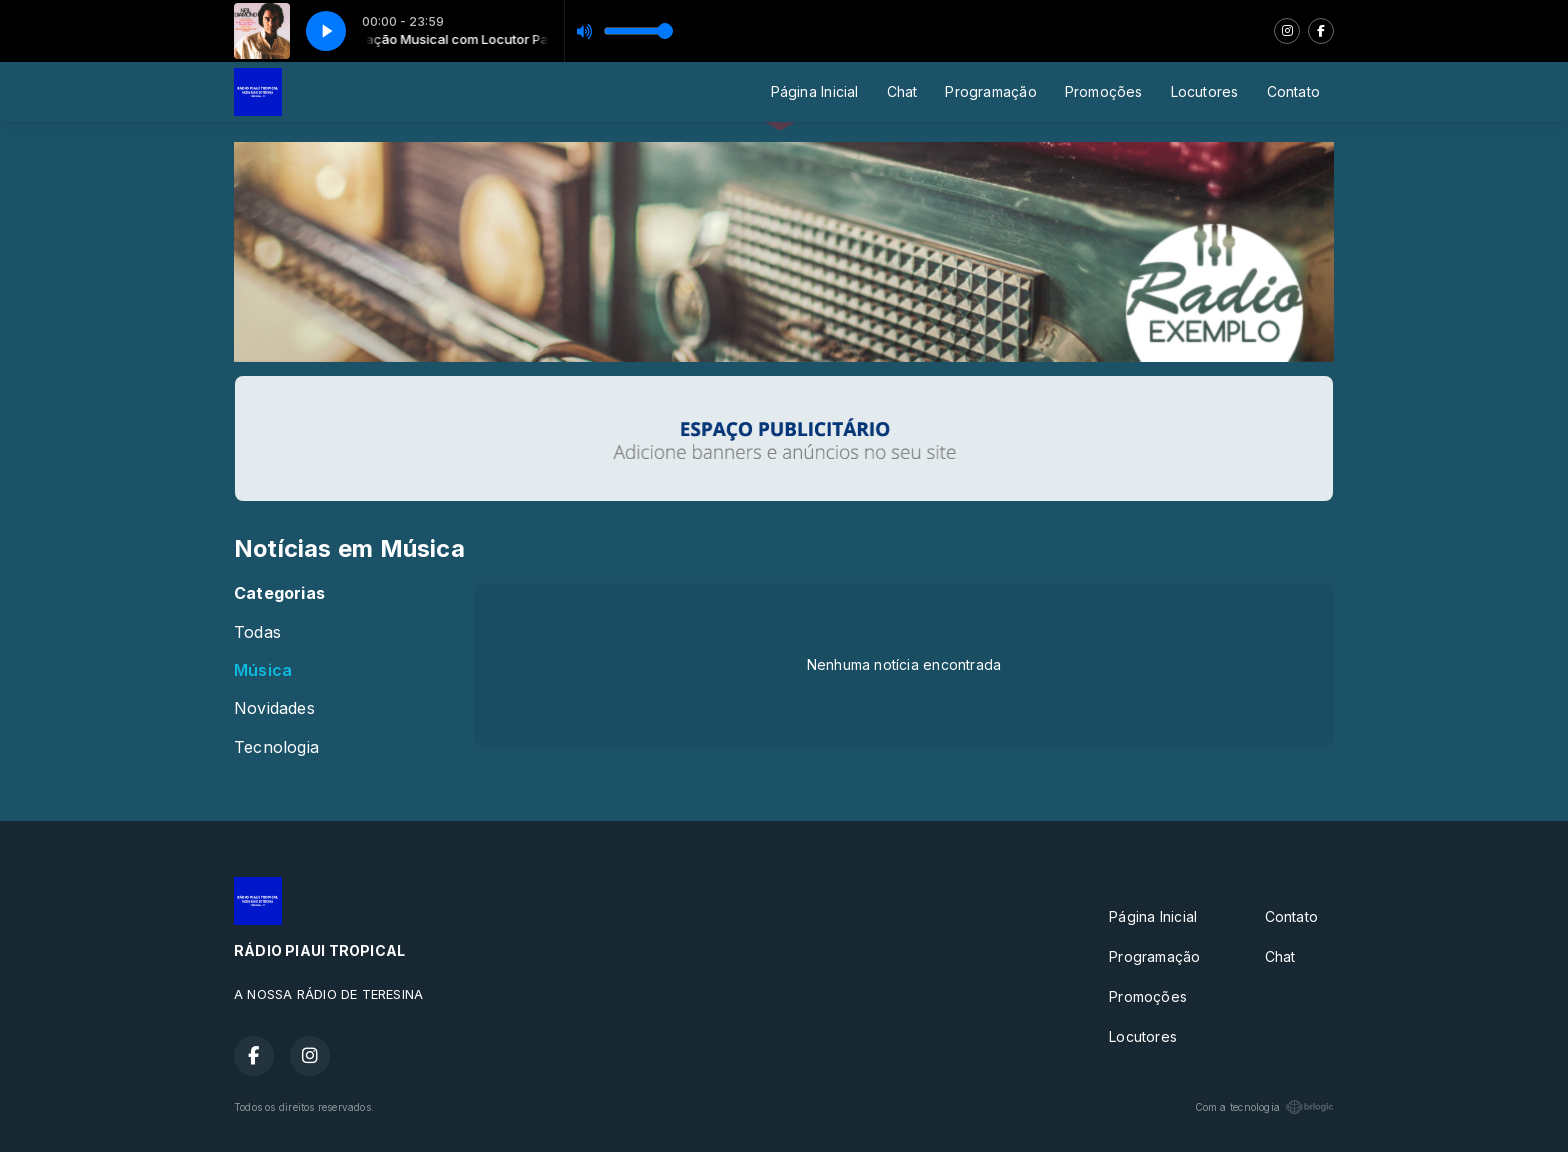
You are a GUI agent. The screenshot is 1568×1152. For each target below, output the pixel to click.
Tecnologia (276, 747)
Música (263, 670)
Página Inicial (815, 91)
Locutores (1205, 91)
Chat (902, 91)
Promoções (1104, 91)
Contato (1293, 91)
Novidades (274, 708)
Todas (257, 632)
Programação (990, 91)
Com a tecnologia (1264, 1107)
